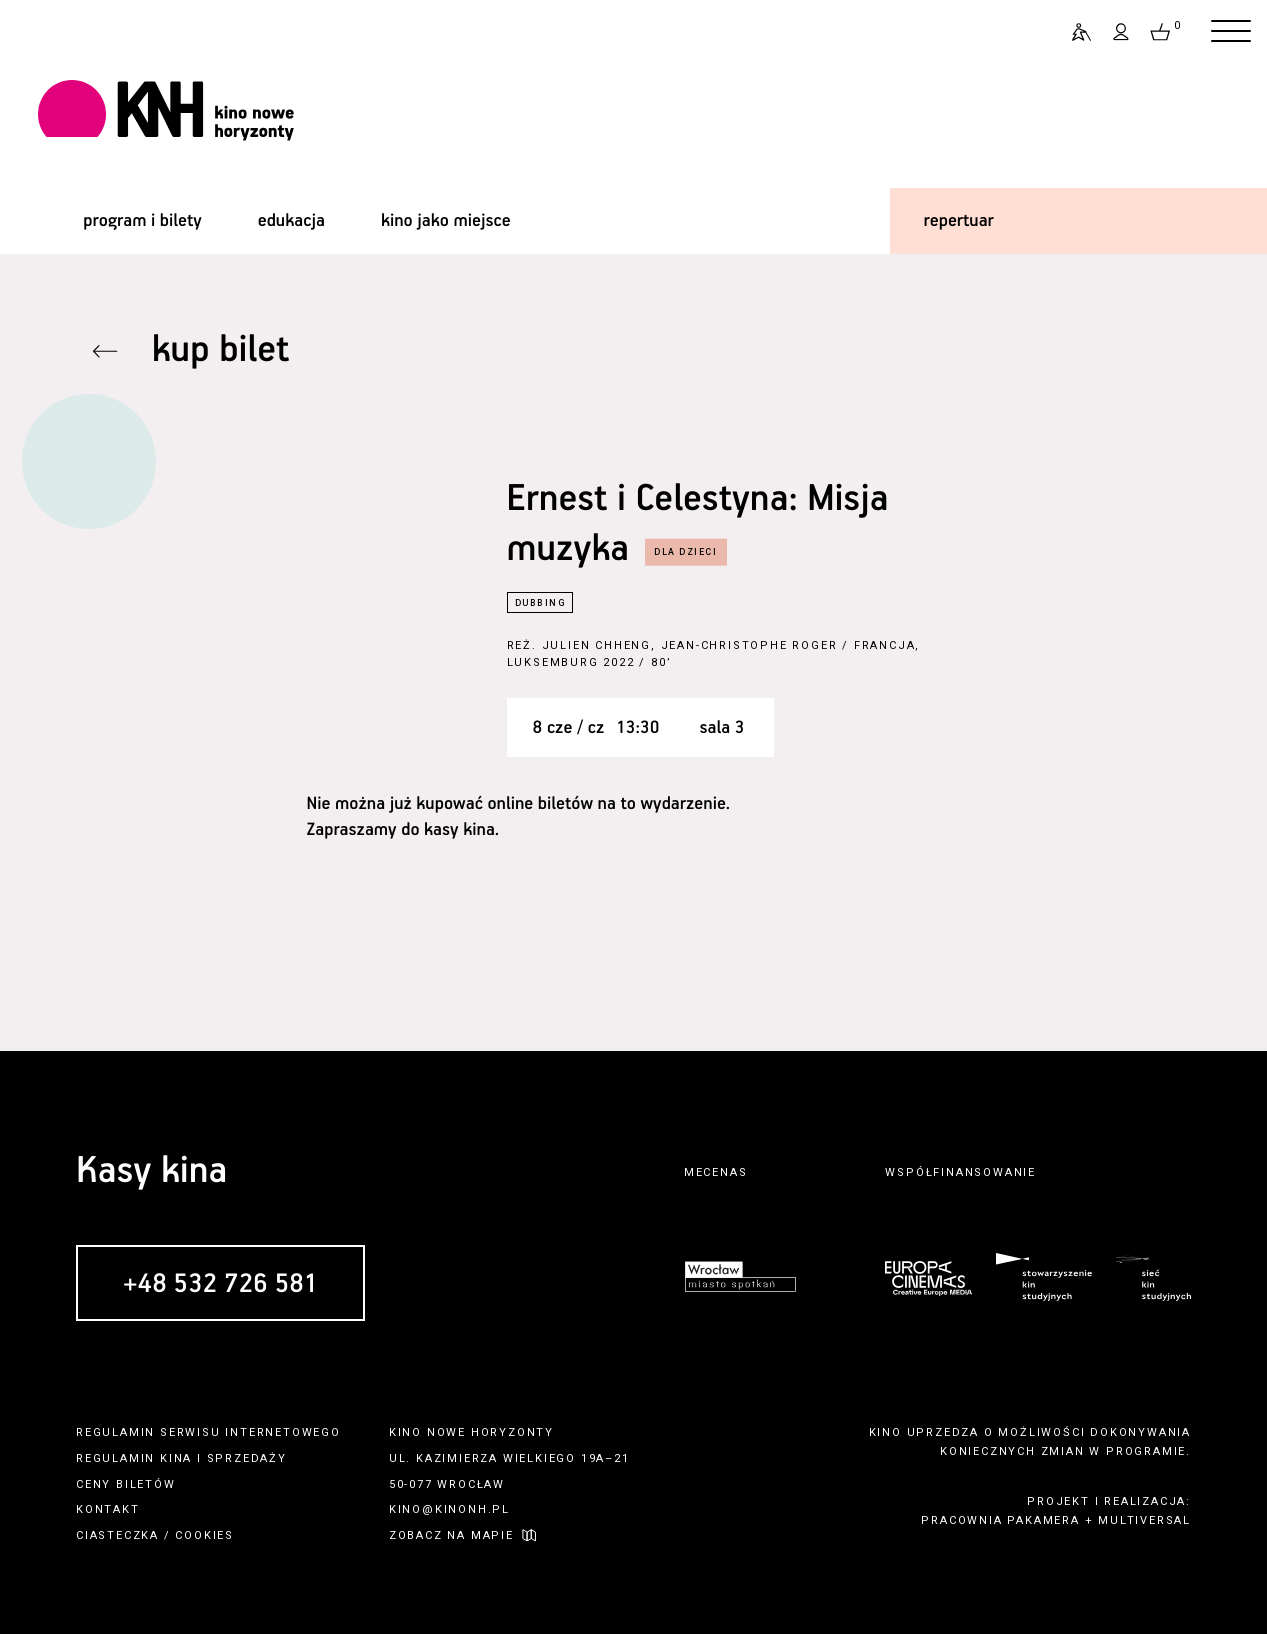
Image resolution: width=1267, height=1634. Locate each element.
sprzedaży (247, 1458)
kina (176, 1458)
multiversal (1144, 1520)
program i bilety (142, 221)
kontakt (108, 1509)
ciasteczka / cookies (155, 1535)
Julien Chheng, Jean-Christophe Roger (690, 645)
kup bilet (221, 350)
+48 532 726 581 (220, 1284)
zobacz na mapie (451, 1535)
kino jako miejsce (446, 221)
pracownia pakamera (1000, 1520)
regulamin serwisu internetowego (208, 1432)
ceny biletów (126, 1484)
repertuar (959, 221)
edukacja (291, 221)
